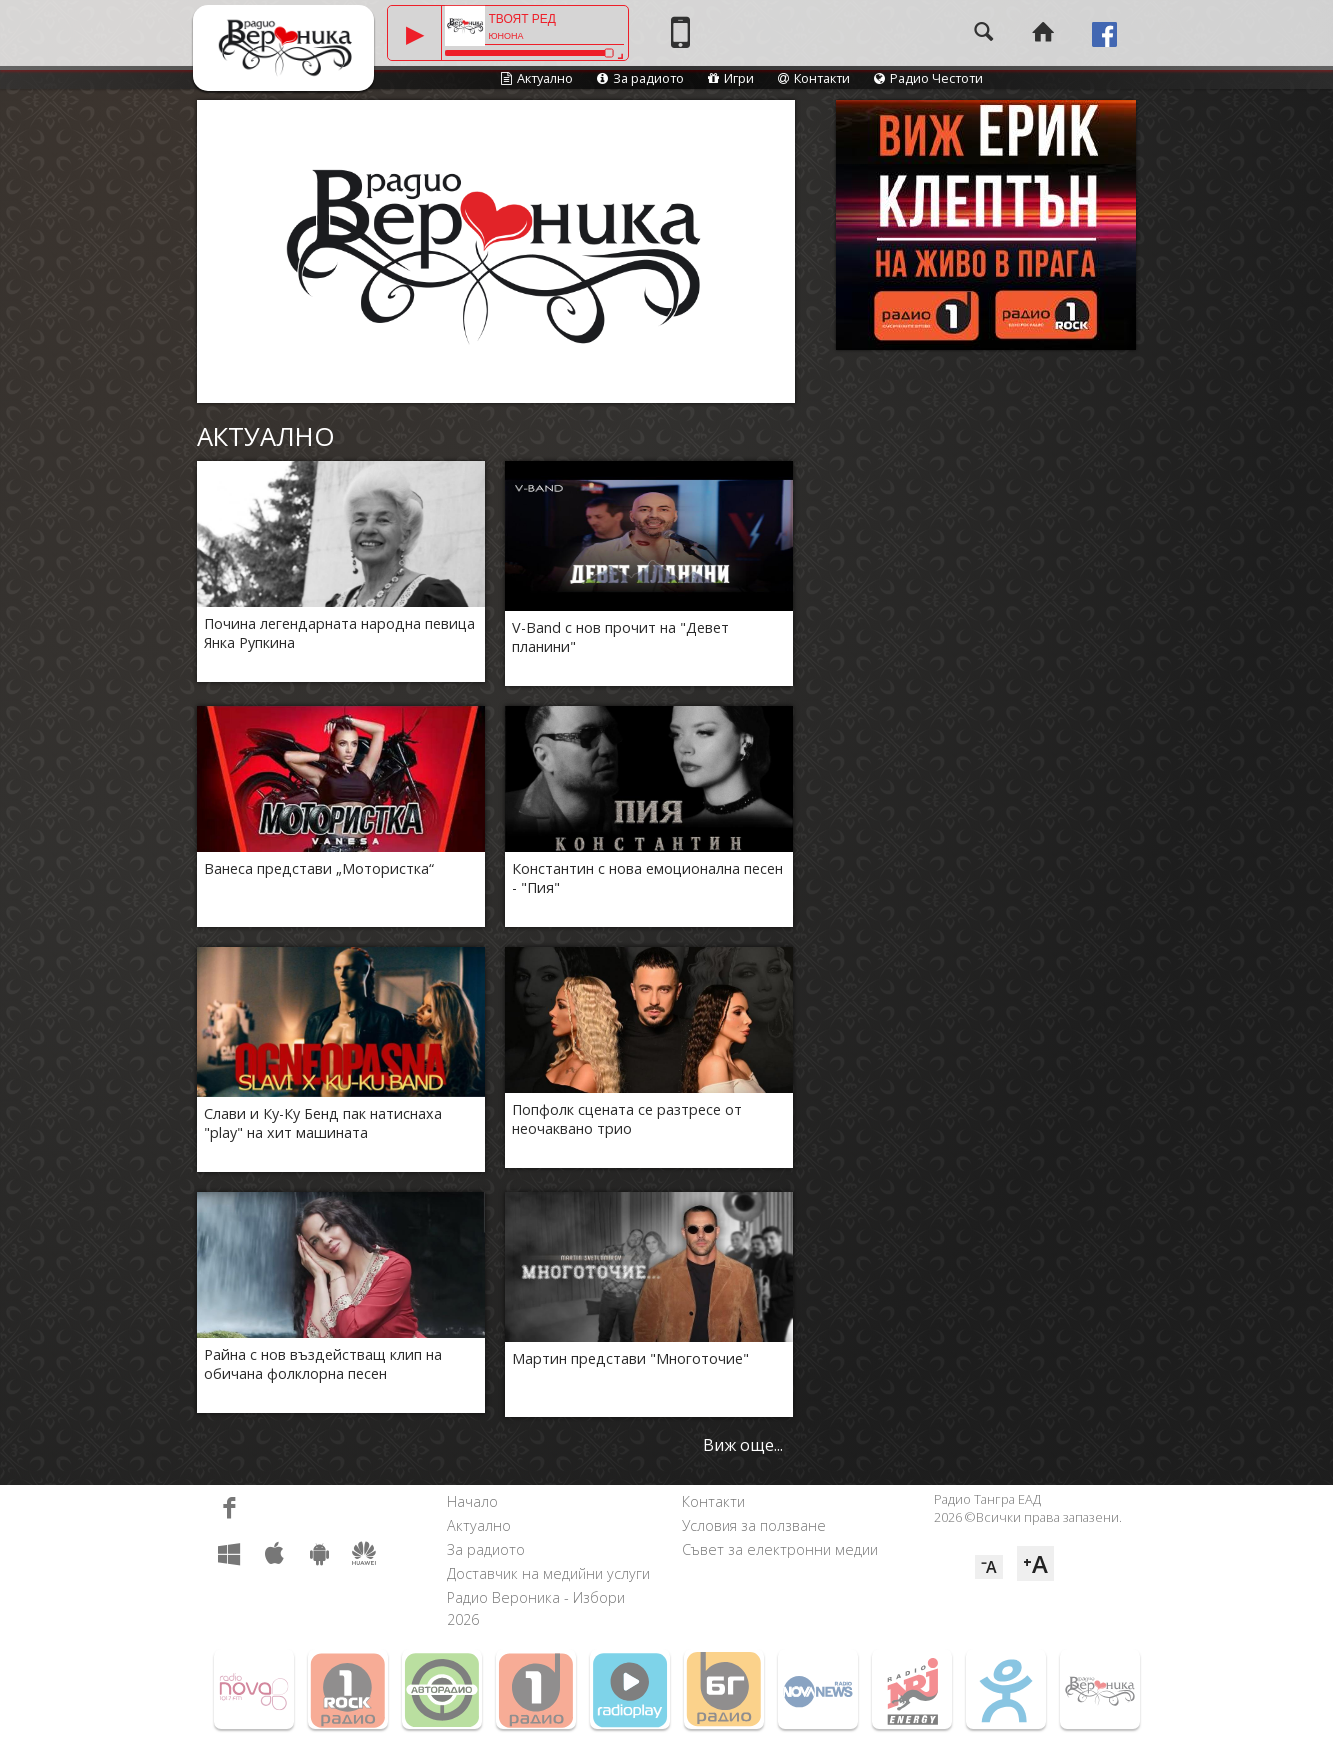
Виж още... (743, 1445)
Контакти (814, 78)
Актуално (537, 78)
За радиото (640, 78)
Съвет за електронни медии (780, 1549)
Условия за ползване (754, 1525)
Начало (472, 1501)
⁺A (1035, 1563)
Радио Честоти (928, 78)
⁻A (989, 1567)
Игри (731, 78)
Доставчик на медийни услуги (548, 1573)
